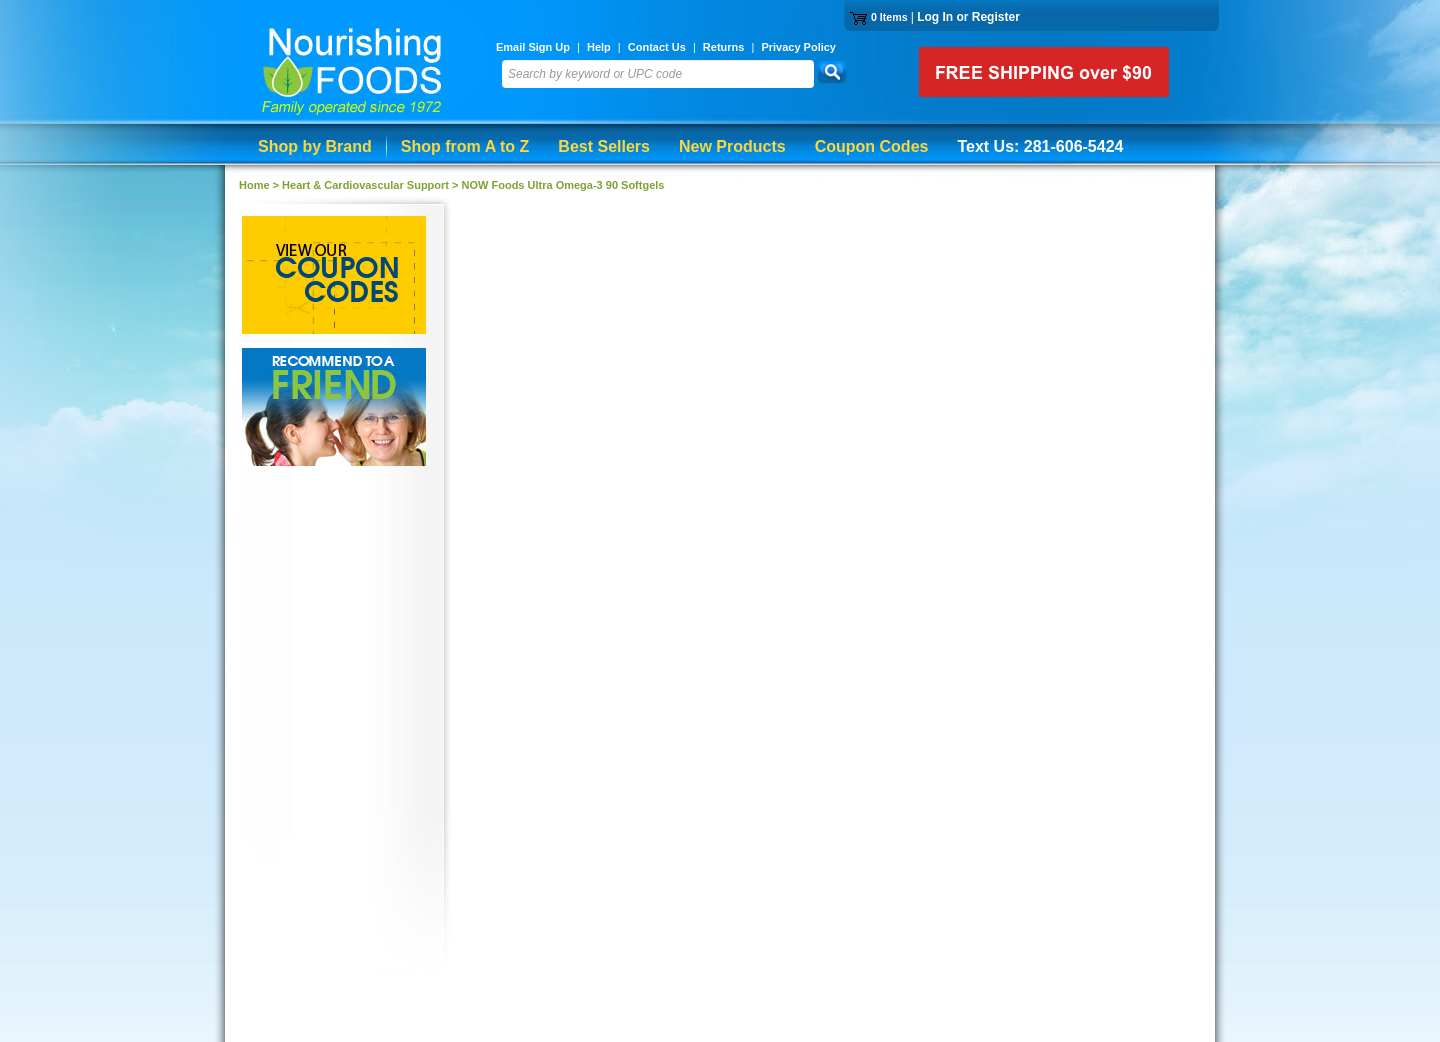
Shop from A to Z (465, 146)
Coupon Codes (872, 146)
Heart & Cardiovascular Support (365, 185)
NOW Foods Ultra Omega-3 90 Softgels (563, 185)
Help (599, 47)
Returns (724, 47)
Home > (260, 185)
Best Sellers (604, 146)
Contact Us (657, 47)
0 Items (889, 17)
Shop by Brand (315, 146)
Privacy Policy (798, 47)
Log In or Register (968, 17)
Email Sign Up (533, 47)
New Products (732, 146)
